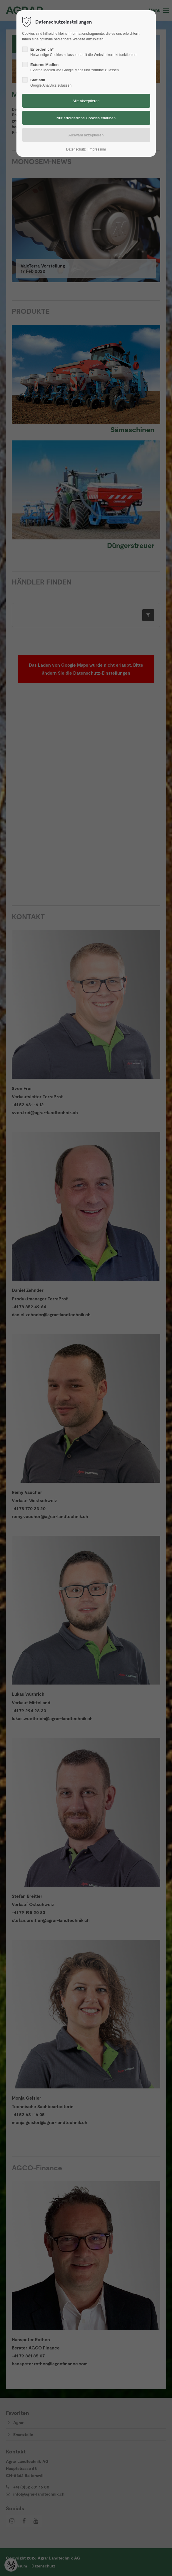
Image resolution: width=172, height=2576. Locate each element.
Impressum (97, 149)
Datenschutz (76, 149)
